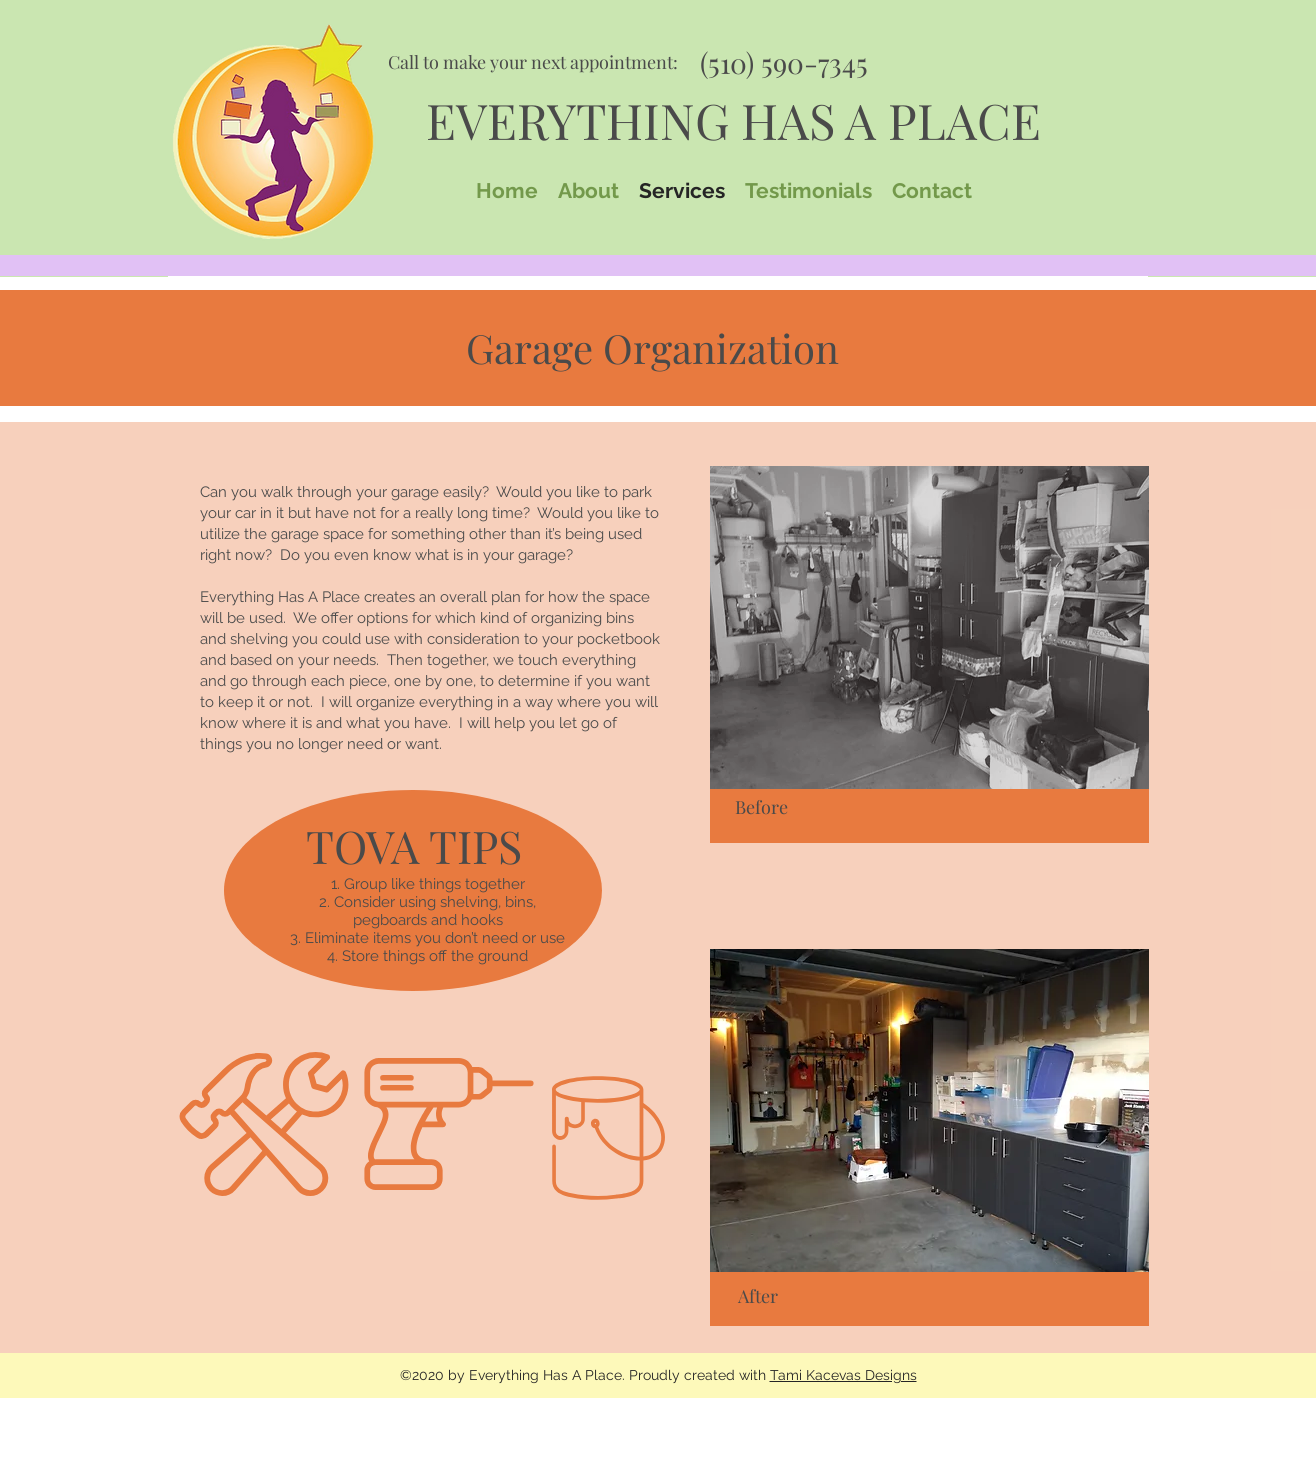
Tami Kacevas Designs (843, 1375)
